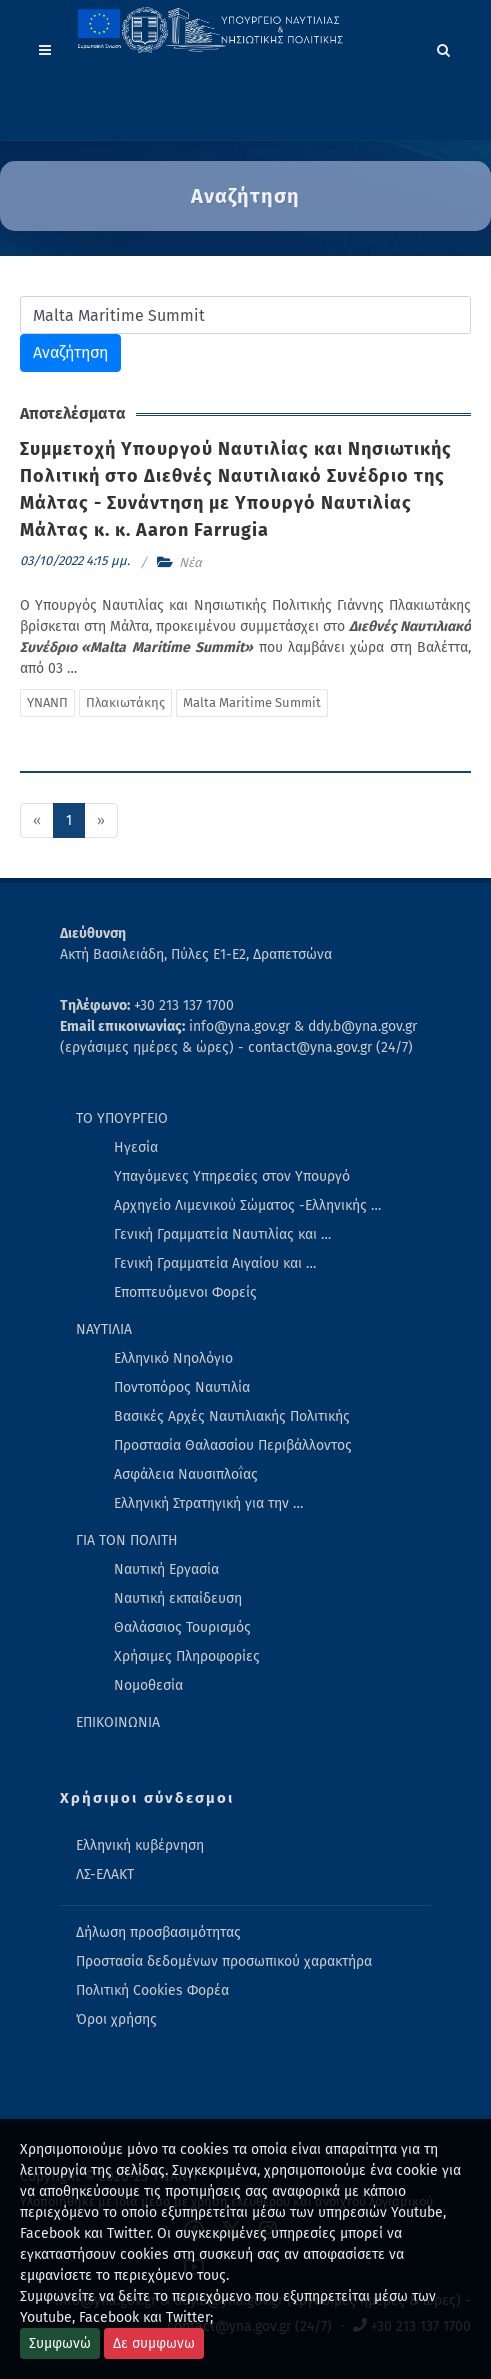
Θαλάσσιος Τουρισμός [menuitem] (182, 1627)
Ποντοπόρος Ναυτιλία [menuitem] (182, 1387)
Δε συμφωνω (154, 2343)
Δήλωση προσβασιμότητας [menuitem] (158, 1932)
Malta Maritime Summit (252, 702)
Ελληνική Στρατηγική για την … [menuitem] (208, 1503)
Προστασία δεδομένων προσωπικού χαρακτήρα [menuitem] (224, 1961)
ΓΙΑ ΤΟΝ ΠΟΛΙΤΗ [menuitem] (127, 1540)
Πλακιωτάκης (125, 702)
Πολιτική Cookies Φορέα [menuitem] (152, 1990)
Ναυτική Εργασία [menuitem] (166, 1569)
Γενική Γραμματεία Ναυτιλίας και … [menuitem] (222, 1234)
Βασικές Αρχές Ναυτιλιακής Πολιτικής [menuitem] (232, 1416)
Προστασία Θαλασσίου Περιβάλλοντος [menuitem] (233, 1445)
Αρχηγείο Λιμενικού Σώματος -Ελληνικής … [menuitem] (247, 1205)
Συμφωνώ (60, 2343)
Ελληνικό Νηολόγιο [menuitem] (173, 1358)
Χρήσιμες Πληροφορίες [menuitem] (187, 1656)
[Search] (444, 47)
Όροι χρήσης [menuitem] (116, 2019)
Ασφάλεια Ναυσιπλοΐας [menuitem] (186, 1474)
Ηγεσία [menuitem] (136, 1147)
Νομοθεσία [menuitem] (148, 1685)
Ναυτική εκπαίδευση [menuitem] (178, 1598)
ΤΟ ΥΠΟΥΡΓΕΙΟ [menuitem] (122, 1118)
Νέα (190, 562)
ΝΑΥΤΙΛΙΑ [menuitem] (104, 1329)
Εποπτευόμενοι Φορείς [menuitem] (185, 1292)
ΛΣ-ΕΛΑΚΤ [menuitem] (105, 1874)
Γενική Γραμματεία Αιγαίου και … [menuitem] (215, 1263)
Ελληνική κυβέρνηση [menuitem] (140, 1845)
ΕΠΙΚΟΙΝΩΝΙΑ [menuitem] (118, 1722)
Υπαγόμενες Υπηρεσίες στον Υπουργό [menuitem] (232, 1176)
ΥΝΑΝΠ (47, 702)
